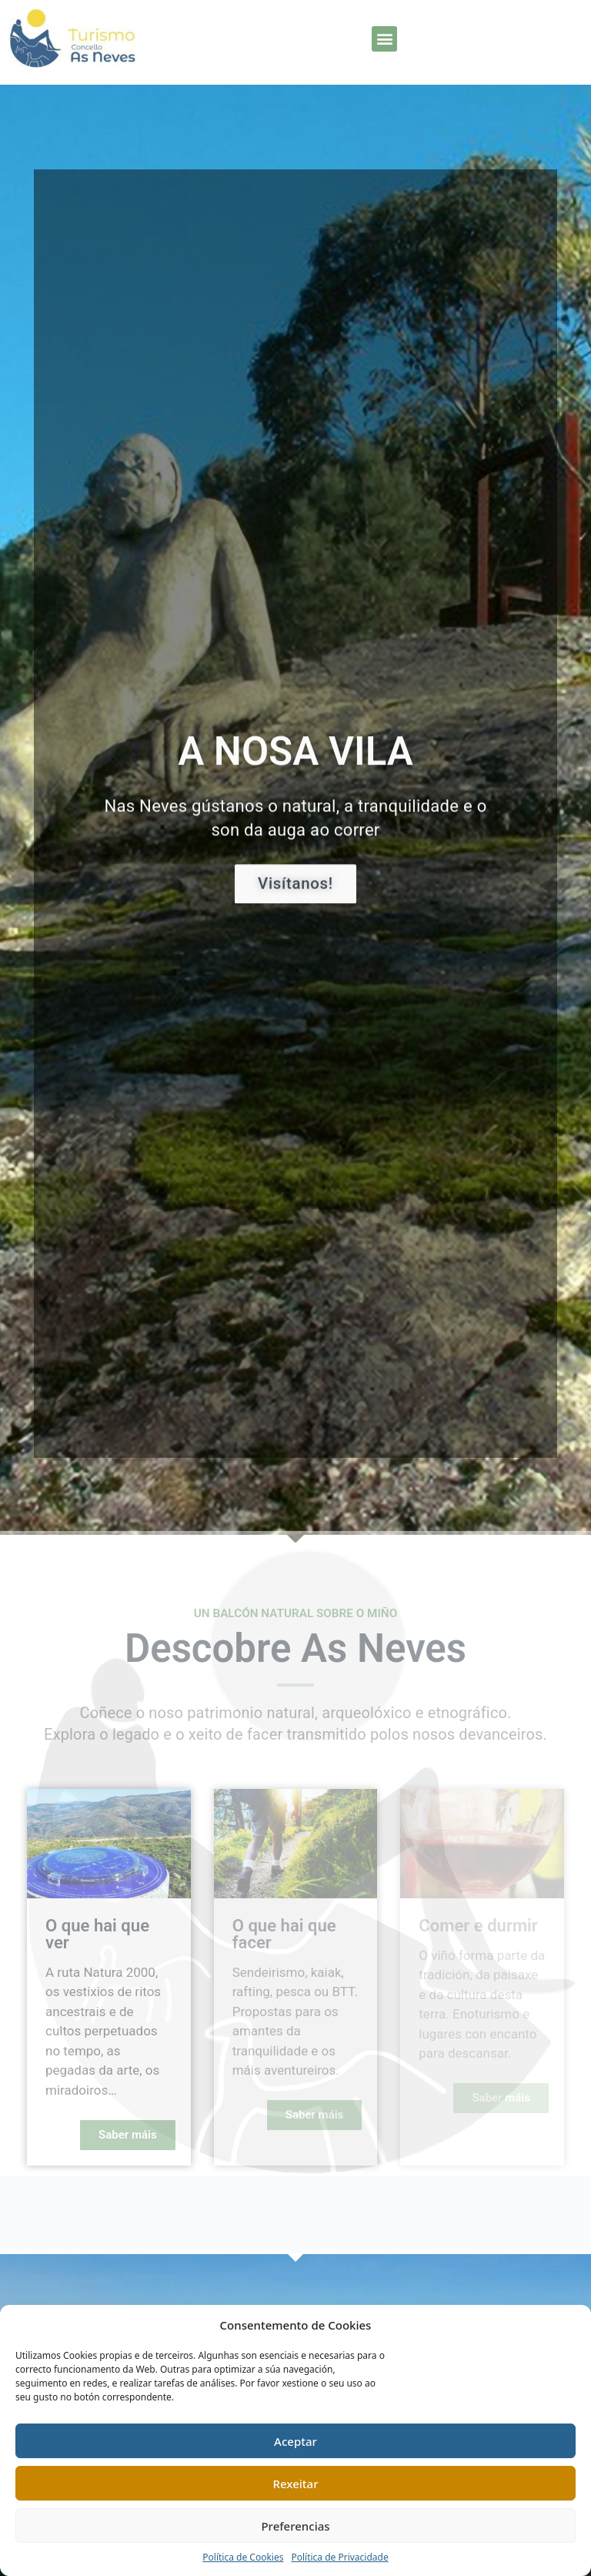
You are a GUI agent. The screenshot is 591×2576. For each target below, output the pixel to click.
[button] (384, 39)
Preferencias (295, 2526)
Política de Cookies (242, 2557)
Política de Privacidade (339, 2557)
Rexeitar (296, 2483)
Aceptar (295, 2441)
